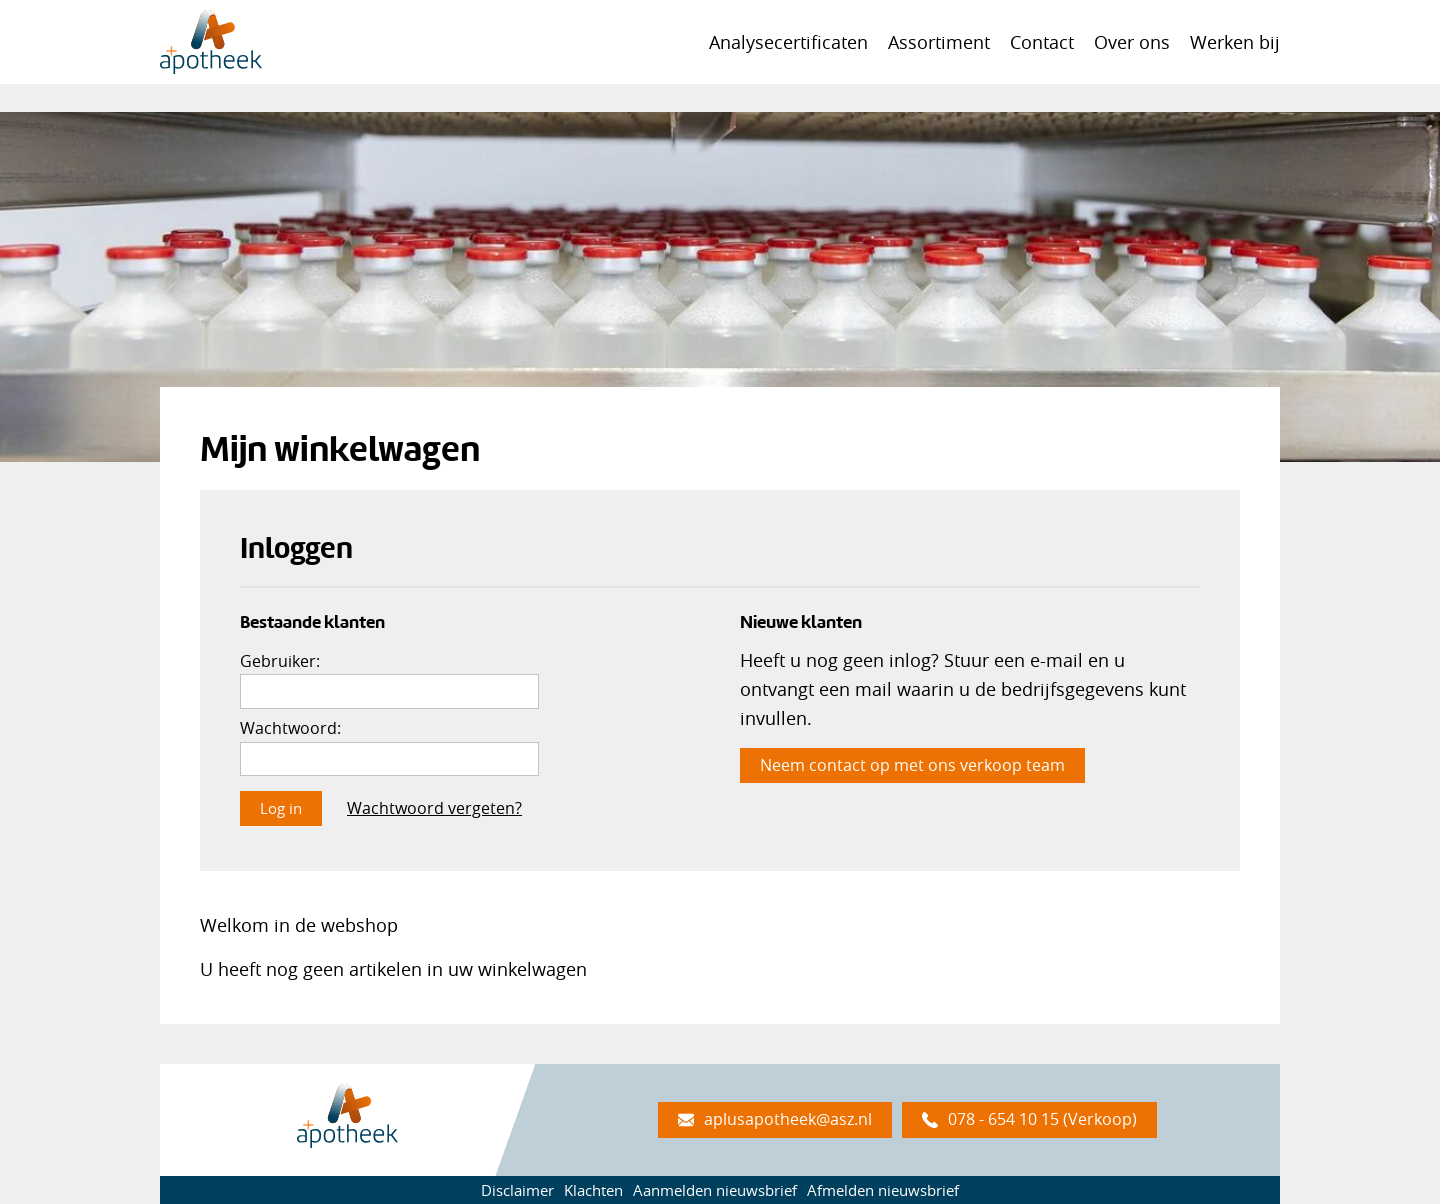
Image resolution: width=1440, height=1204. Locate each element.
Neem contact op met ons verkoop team (912, 765)
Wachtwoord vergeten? (434, 808)
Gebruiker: (280, 661)
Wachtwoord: (290, 728)
